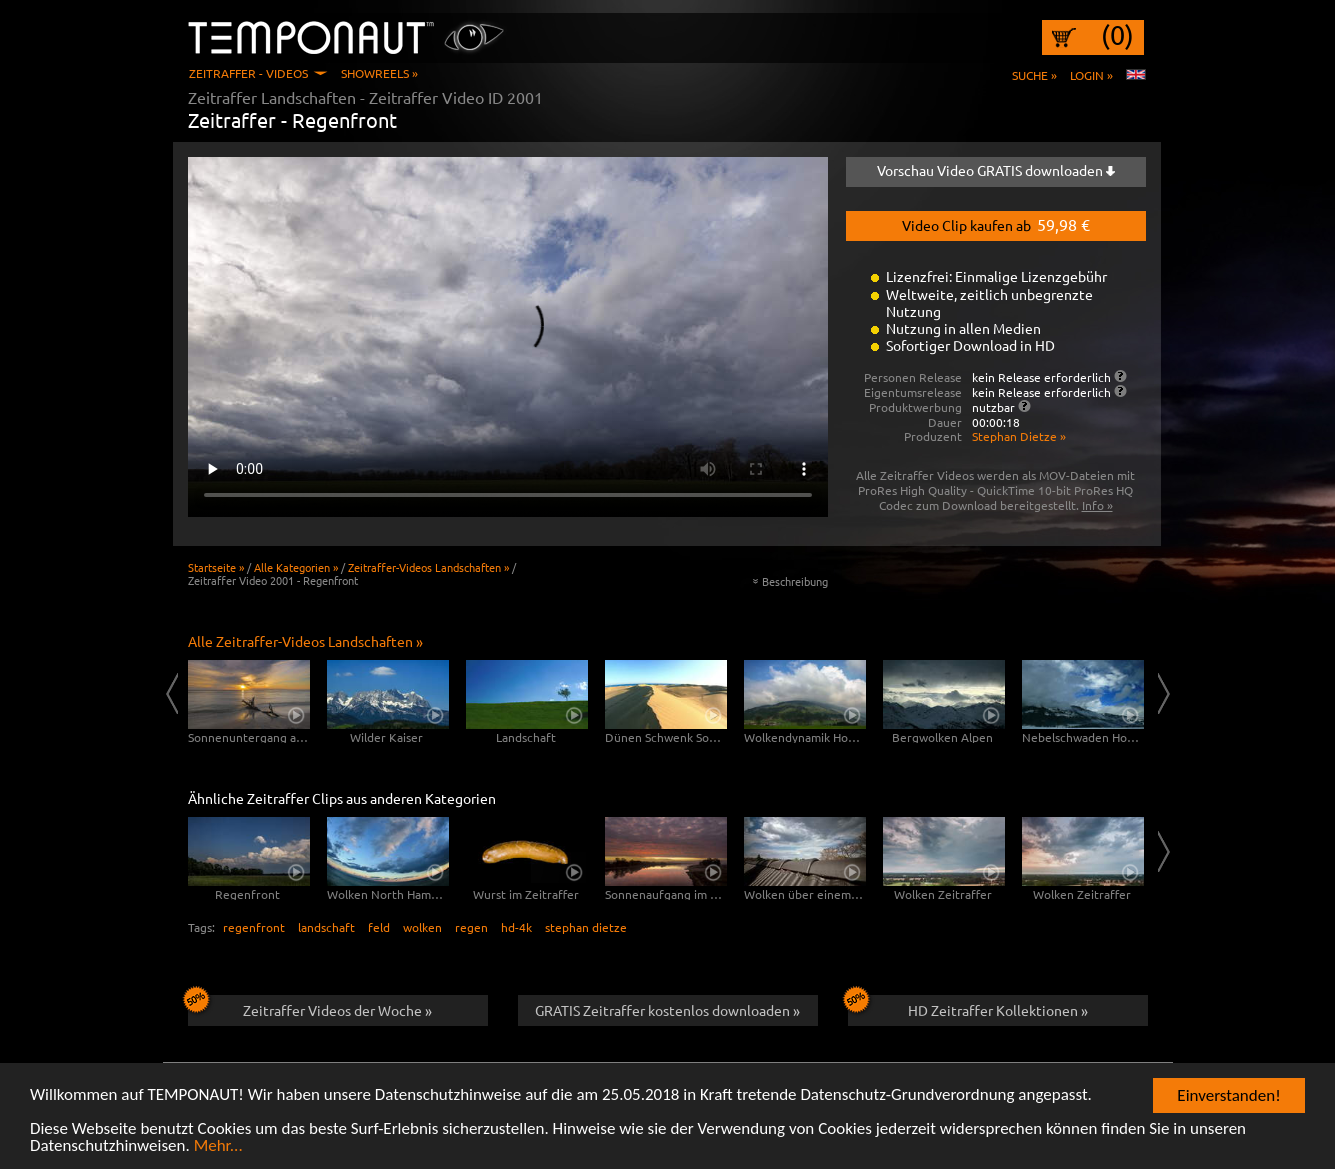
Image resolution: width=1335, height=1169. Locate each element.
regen (471, 927)
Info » (1097, 505)
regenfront (254, 927)
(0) (1117, 35)
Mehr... (218, 1146)
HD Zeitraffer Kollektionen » (968, 1007)
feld (379, 927)
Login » (1091, 75)
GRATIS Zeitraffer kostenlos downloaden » (667, 1010)
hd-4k (516, 927)
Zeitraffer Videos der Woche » (310, 1007)
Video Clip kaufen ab (996, 224)
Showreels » (379, 73)
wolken (422, 927)
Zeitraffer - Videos (248, 73)
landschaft (326, 927)
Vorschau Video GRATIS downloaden (996, 170)
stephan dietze (586, 927)
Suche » (1034, 75)
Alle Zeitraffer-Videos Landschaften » (305, 641)
